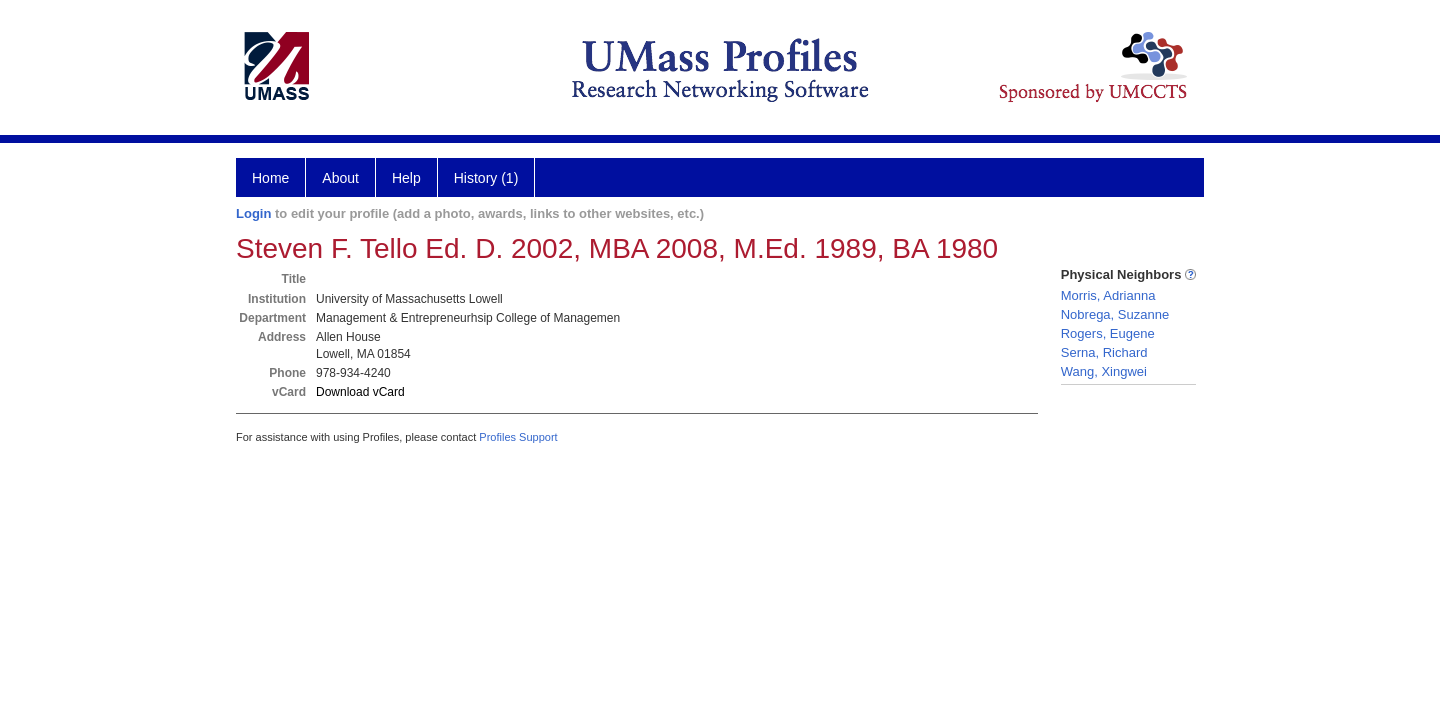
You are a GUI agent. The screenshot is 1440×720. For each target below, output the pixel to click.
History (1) (486, 178)
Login (253, 213)
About (340, 178)
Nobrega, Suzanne (1115, 314)
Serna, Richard (1104, 352)
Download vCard (360, 392)
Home (270, 178)
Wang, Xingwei (1104, 371)
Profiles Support (518, 437)
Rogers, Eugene (1108, 333)
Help (406, 178)
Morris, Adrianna (1108, 295)
